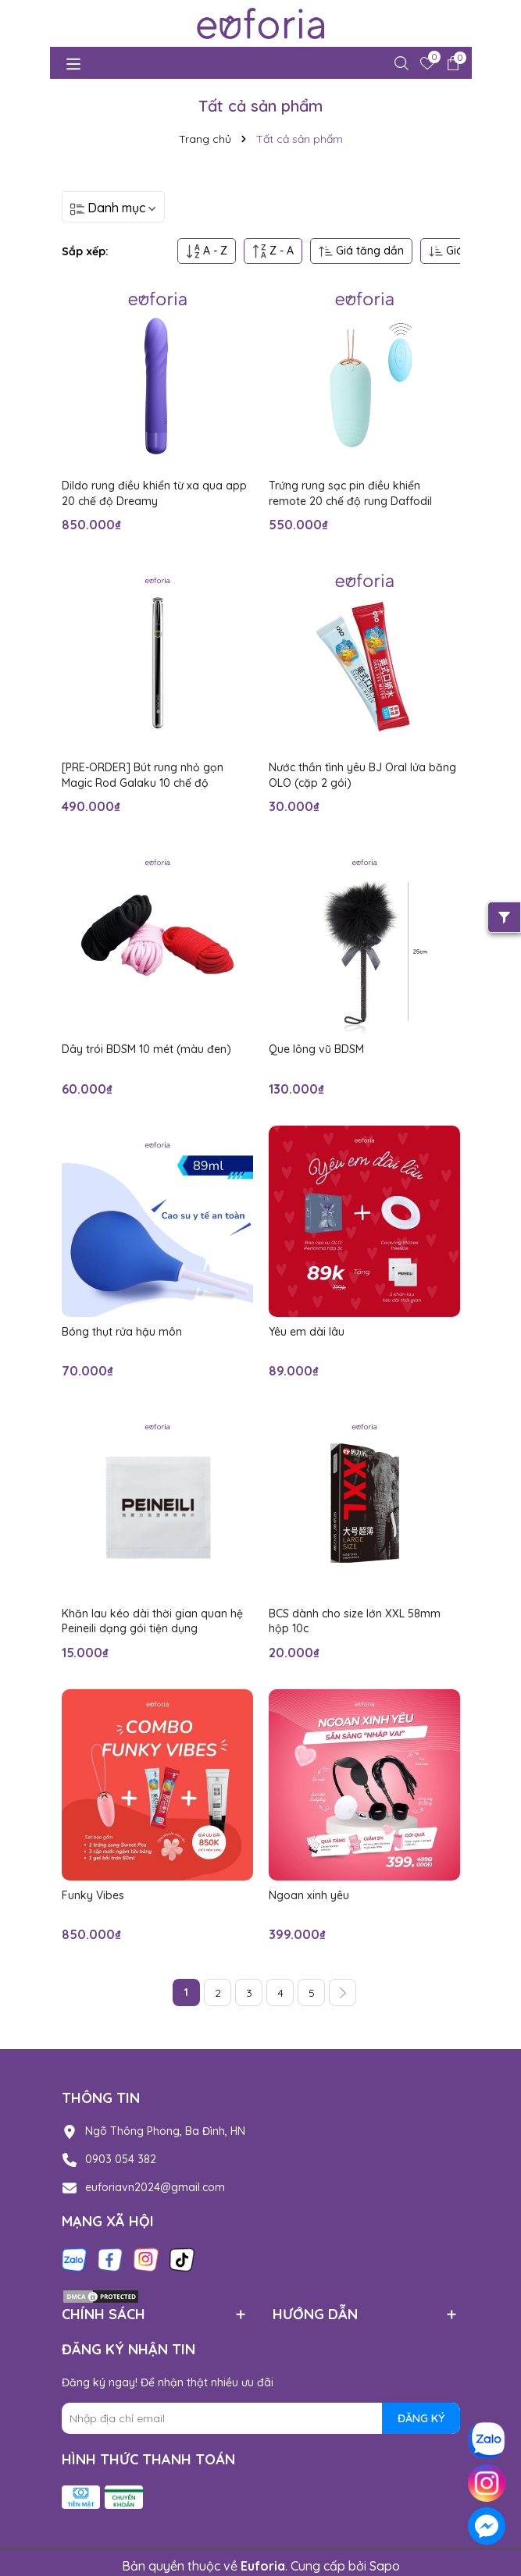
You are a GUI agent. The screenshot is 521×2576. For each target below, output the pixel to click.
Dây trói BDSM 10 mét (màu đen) (146, 1049)
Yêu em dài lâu (306, 1332)
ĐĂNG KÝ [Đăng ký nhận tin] (421, 2418)
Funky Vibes (93, 1895)
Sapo (384, 2566)
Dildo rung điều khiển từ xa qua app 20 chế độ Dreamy (154, 493)
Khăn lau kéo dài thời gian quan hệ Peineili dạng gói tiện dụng (152, 1621)
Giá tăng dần (361, 251)
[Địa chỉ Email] (261, 2418)
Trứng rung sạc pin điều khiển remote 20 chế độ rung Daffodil (350, 493)
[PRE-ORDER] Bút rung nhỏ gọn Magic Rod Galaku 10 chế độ (142, 775)
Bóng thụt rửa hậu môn (122, 1332)
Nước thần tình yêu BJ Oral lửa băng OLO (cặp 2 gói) (362, 775)
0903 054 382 (120, 2159)
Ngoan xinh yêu (309, 1895)
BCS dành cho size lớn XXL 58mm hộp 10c (355, 1621)
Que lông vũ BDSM (316, 1049)
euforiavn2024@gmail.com (155, 2187)
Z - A (273, 251)
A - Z (206, 251)
